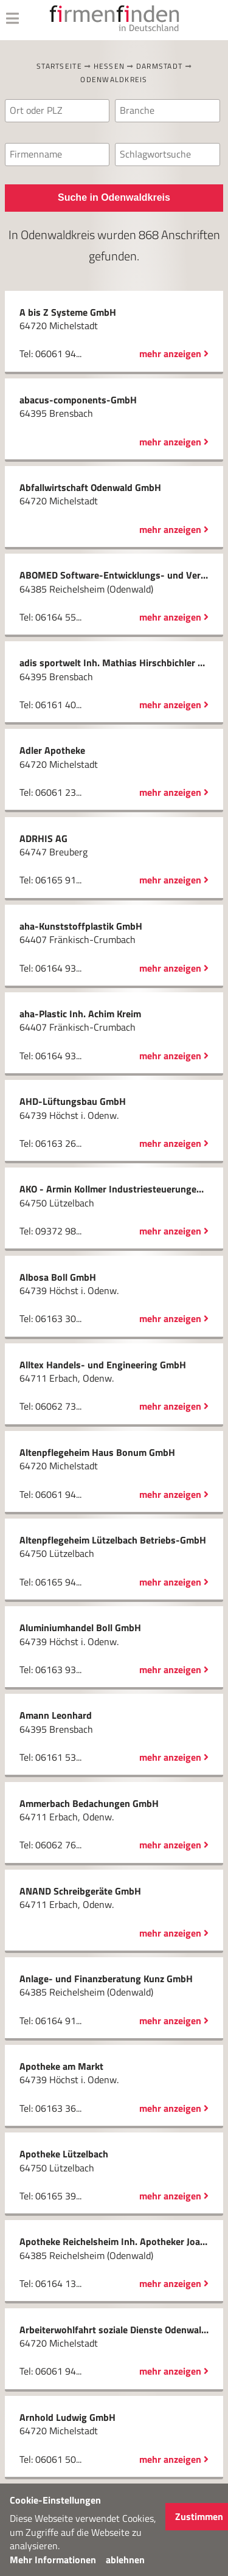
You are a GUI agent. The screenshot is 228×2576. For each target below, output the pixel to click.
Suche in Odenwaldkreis (114, 197)
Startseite (59, 66)
